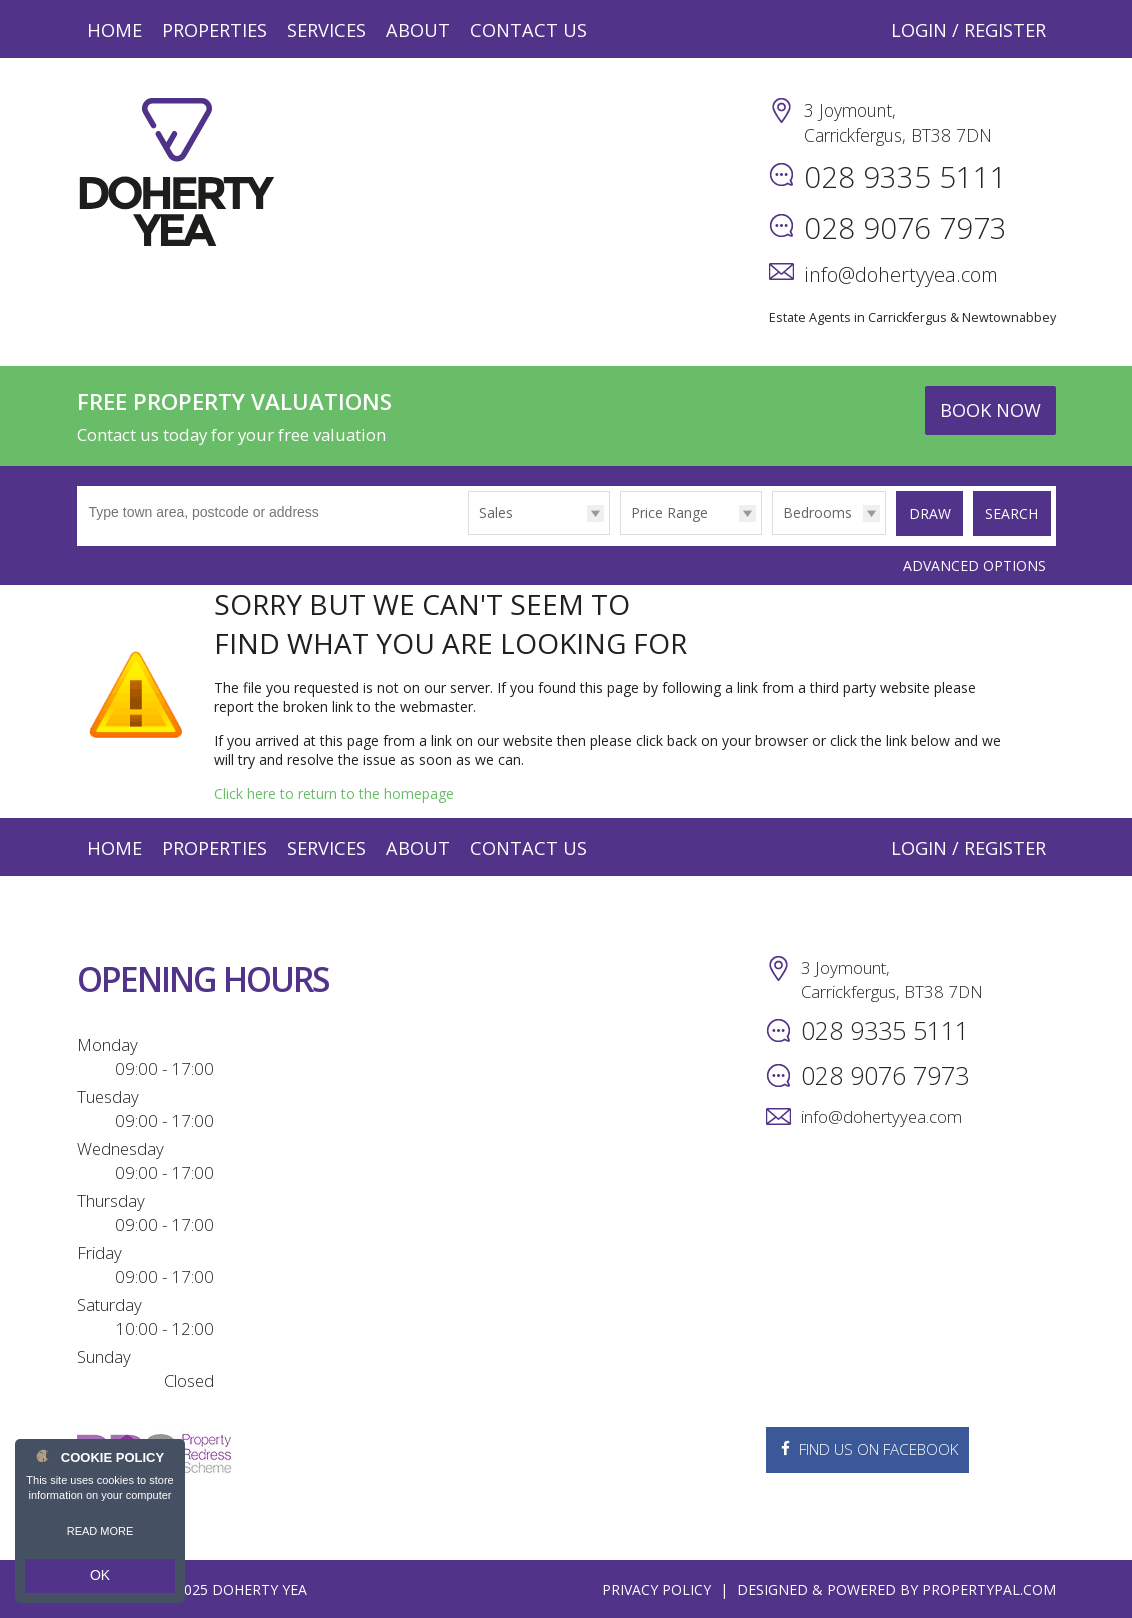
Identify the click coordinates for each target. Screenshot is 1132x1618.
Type (462, 533)
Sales (489, 512)
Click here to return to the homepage (334, 791)
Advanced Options (974, 563)
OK (100, 1579)
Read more (100, 1538)
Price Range (662, 512)
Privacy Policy (656, 1588)
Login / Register (968, 30)
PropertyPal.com (989, 1588)
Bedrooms (810, 512)
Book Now (990, 410)
